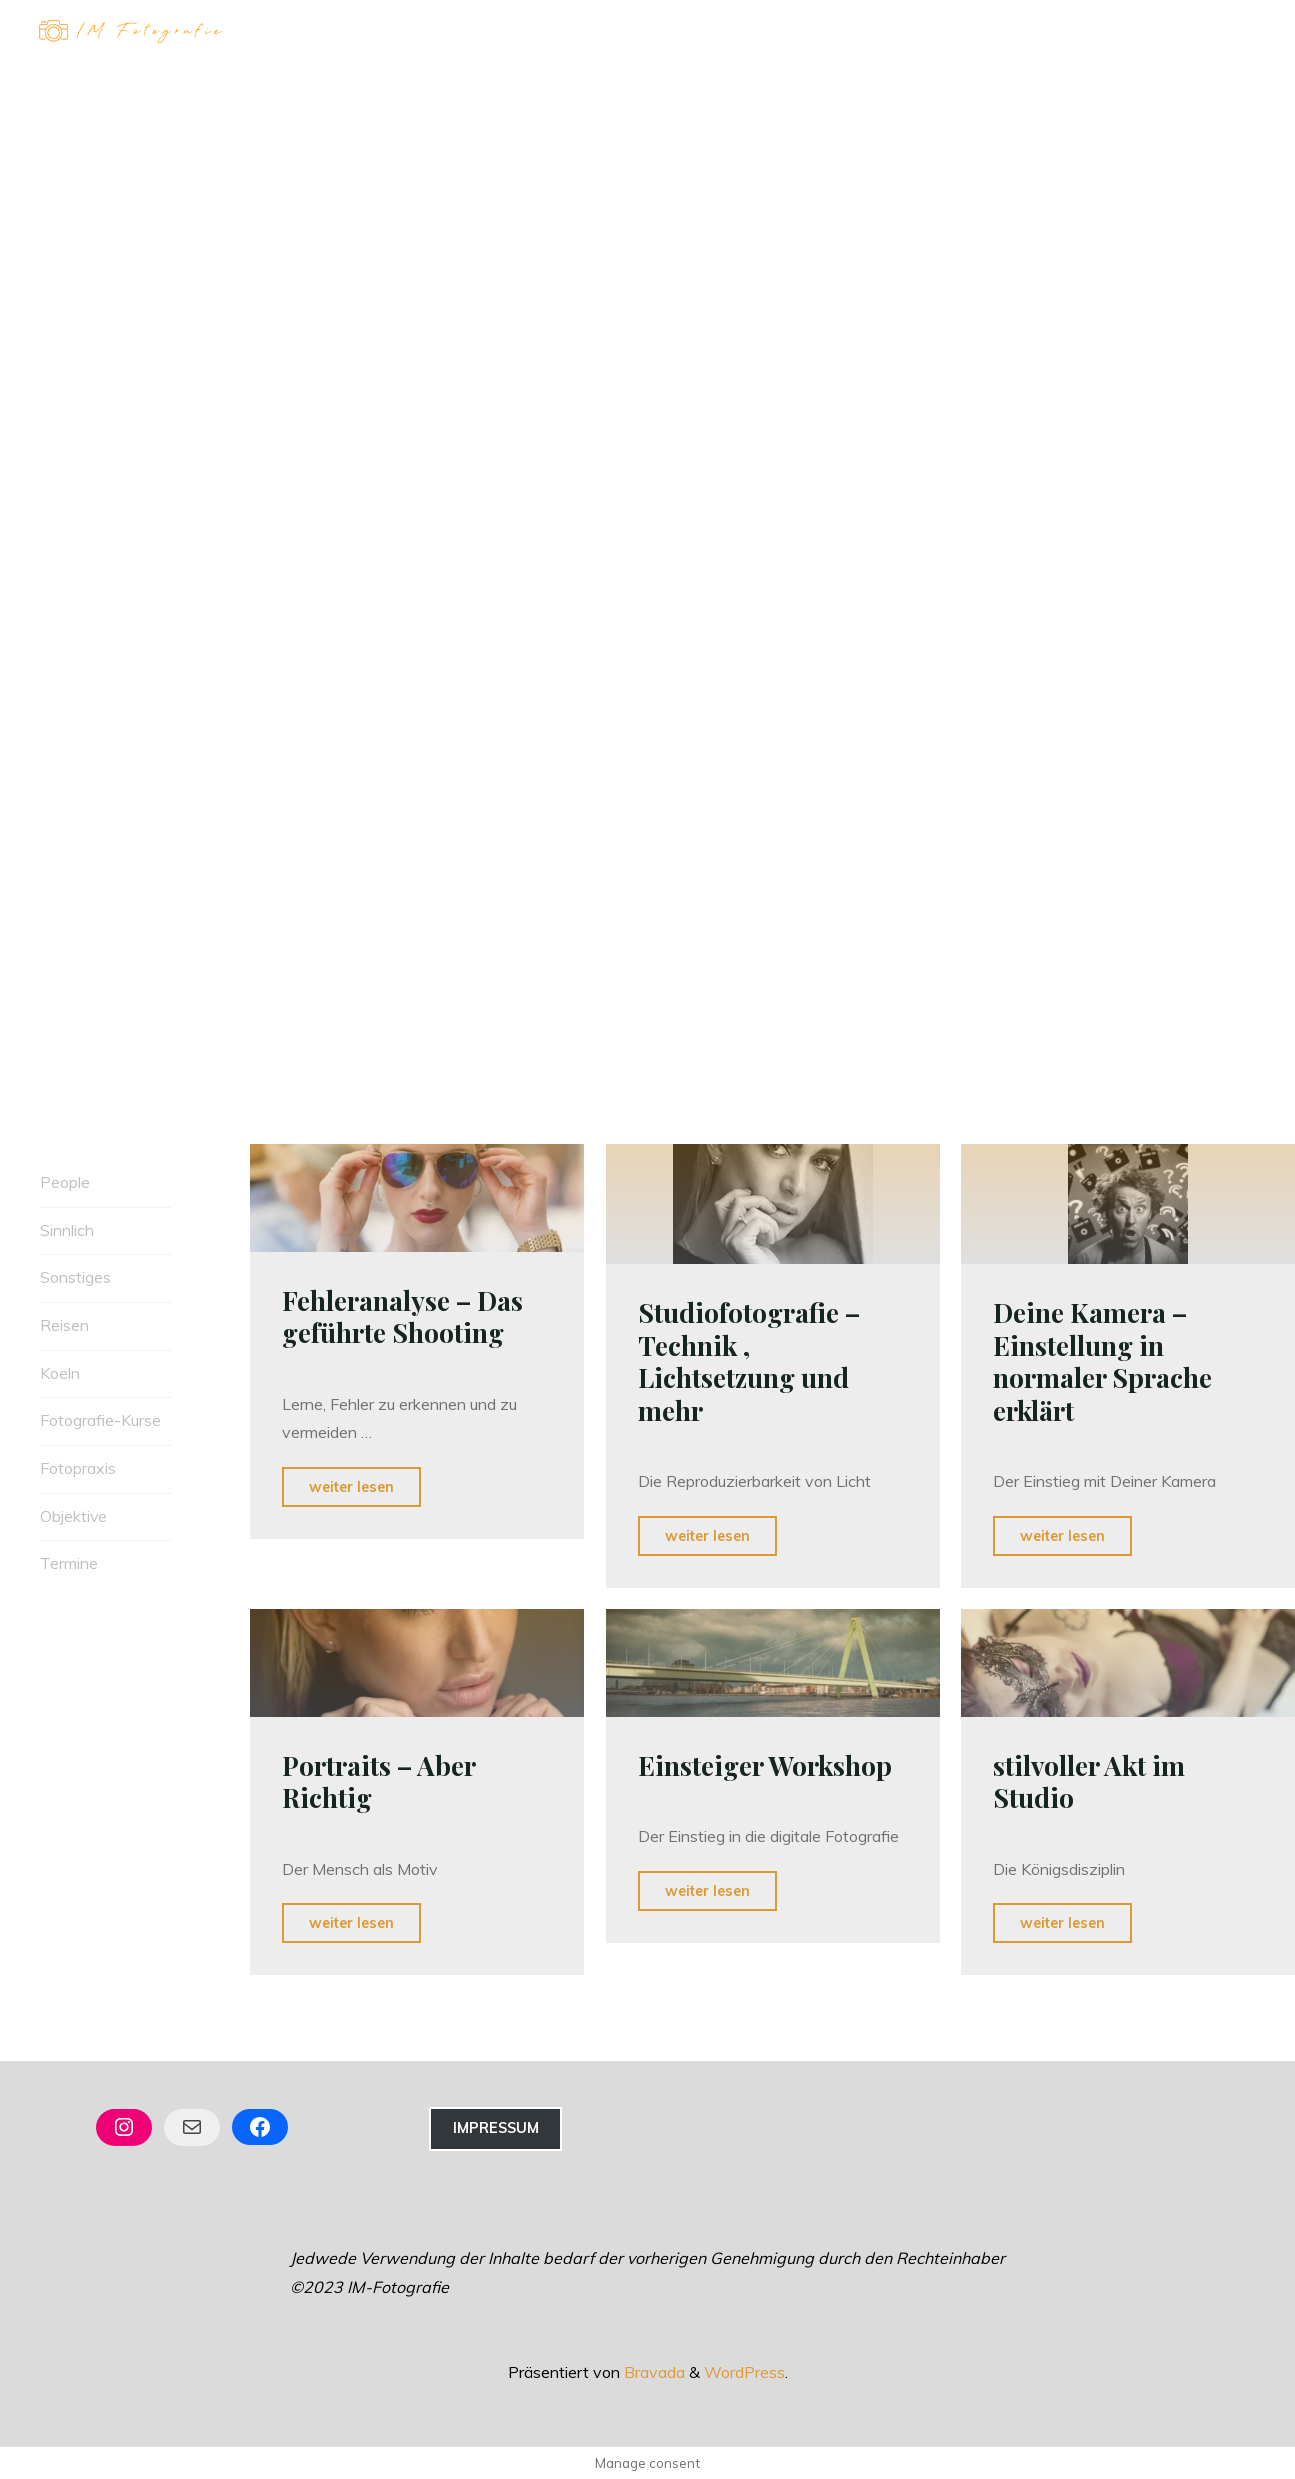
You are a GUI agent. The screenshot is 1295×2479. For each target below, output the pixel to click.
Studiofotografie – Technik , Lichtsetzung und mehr (753, 1361)
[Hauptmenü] (1237, 33)
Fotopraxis (78, 1469)
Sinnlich (67, 1230)
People (65, 1182)
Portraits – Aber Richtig (383, 1779)
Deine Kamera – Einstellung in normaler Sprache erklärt (1105, 1361)
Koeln (60, 1373)
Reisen (64, 1325)
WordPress (744, 2370)
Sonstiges (75, 1278)
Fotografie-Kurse (100, 1421)
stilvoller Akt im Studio (1092, 1779)
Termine (69, 1564)
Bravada (652, 2370)
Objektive (74, 1517)
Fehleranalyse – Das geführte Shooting (406, 1314)
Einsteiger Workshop (768, 1763)
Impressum (496, 2127)
